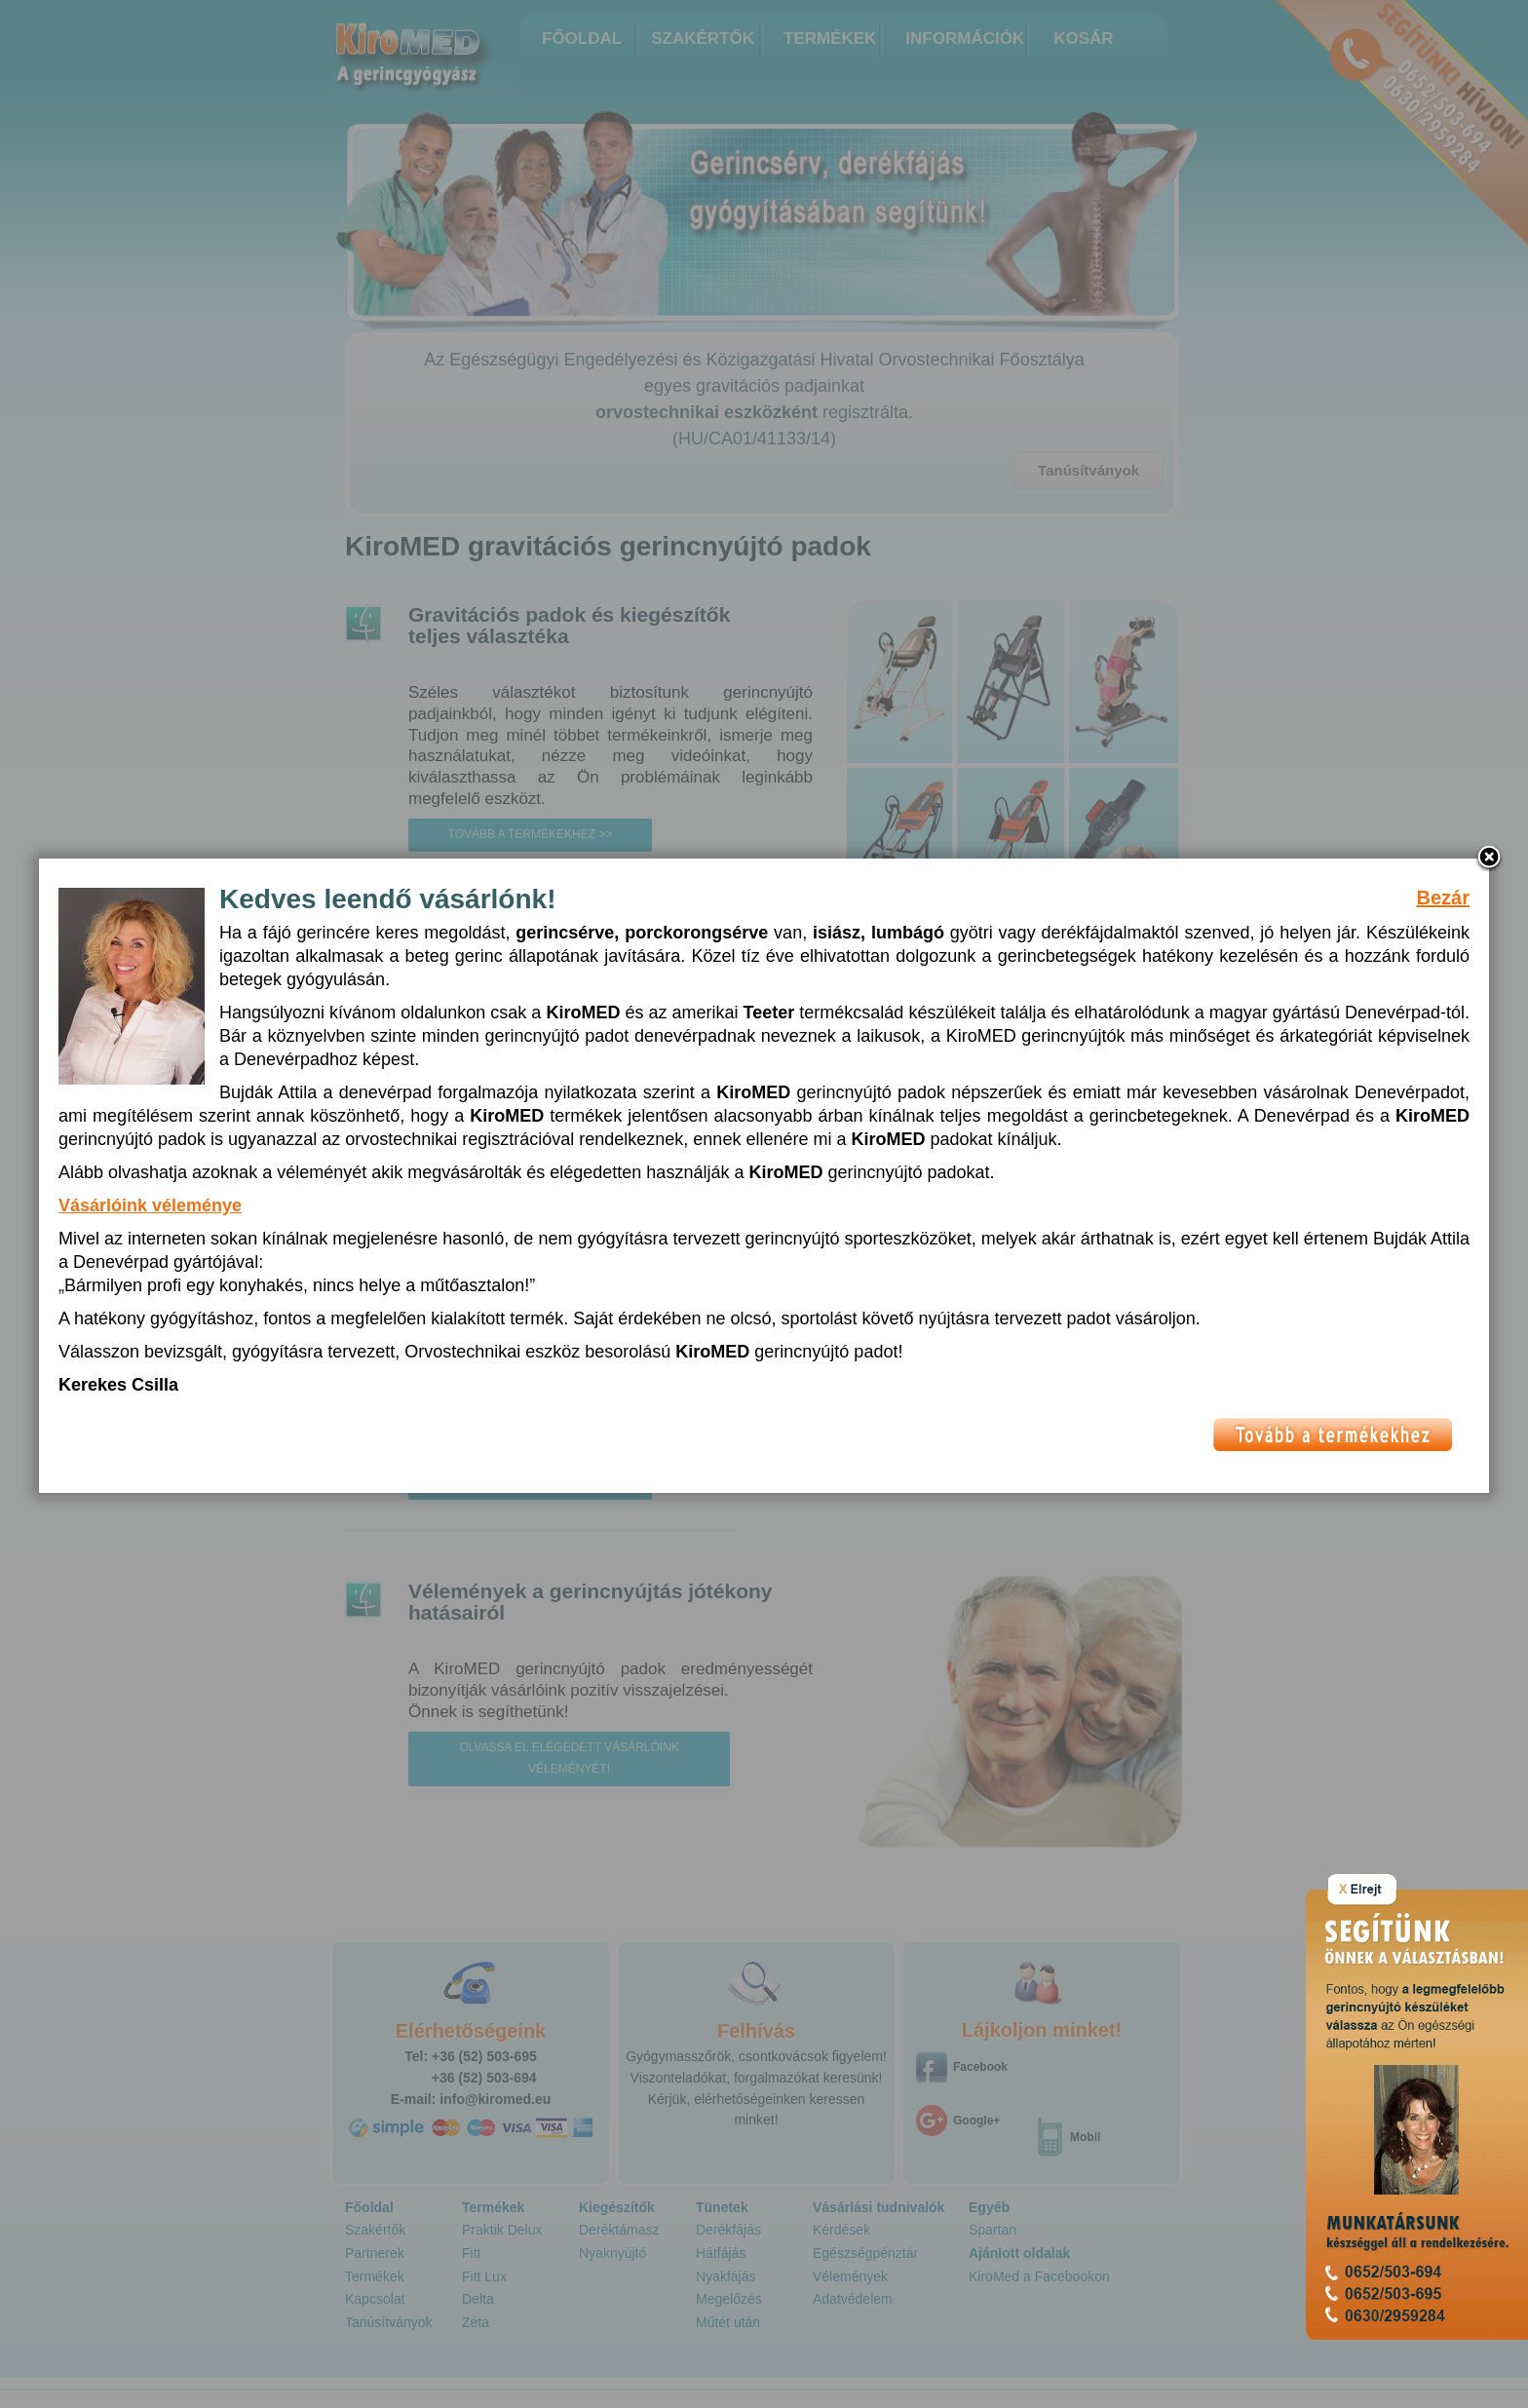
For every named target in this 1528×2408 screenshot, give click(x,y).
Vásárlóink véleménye (150, 1233)
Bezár (1443, 925)
